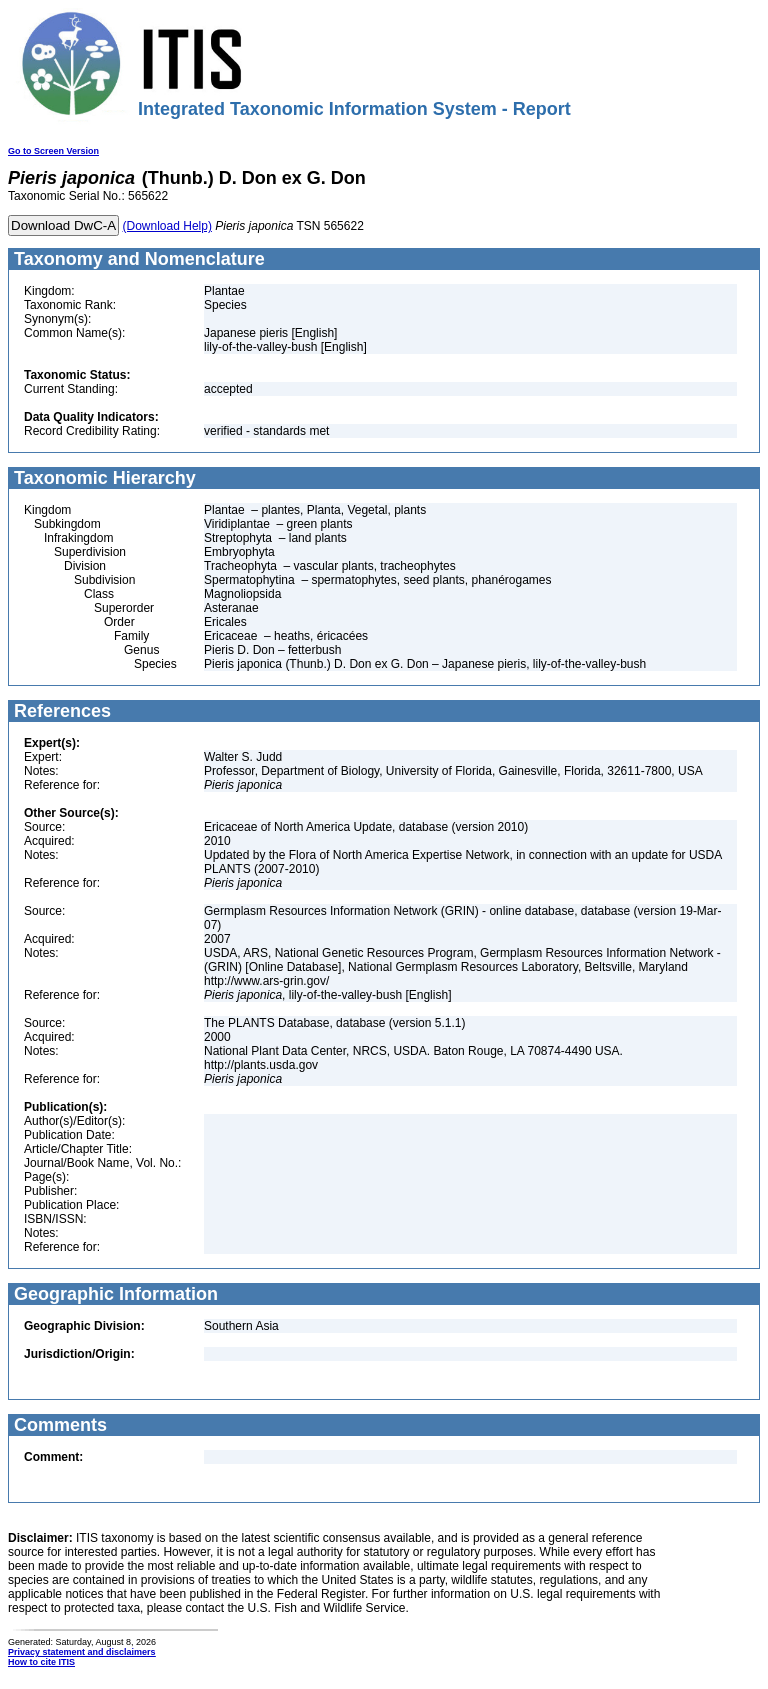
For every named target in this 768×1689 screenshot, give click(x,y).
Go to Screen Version (53, 151)
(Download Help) (167, 226)
